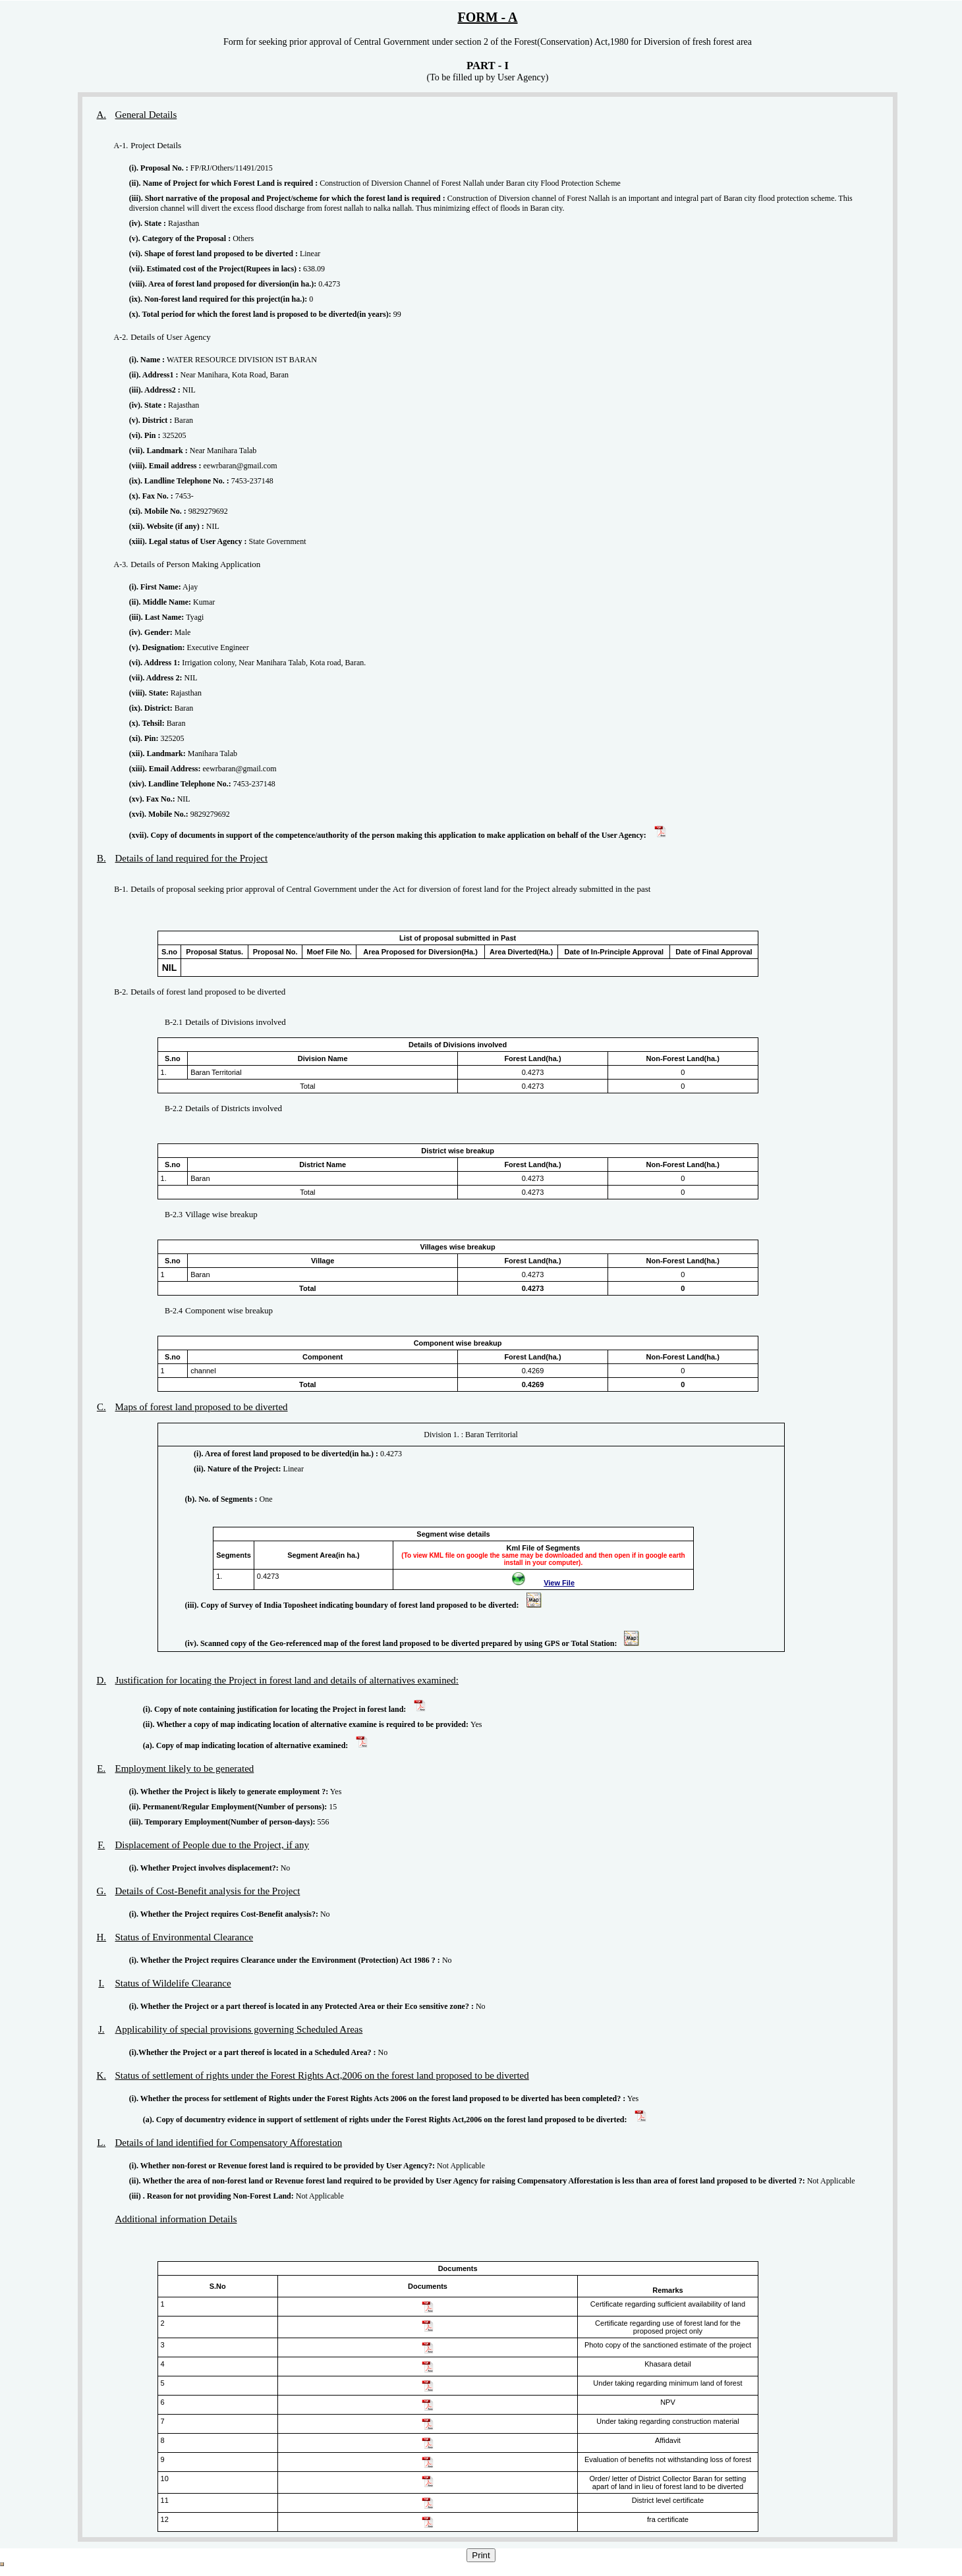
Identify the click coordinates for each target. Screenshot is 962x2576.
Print (481, 2555)
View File (559, 1583)
